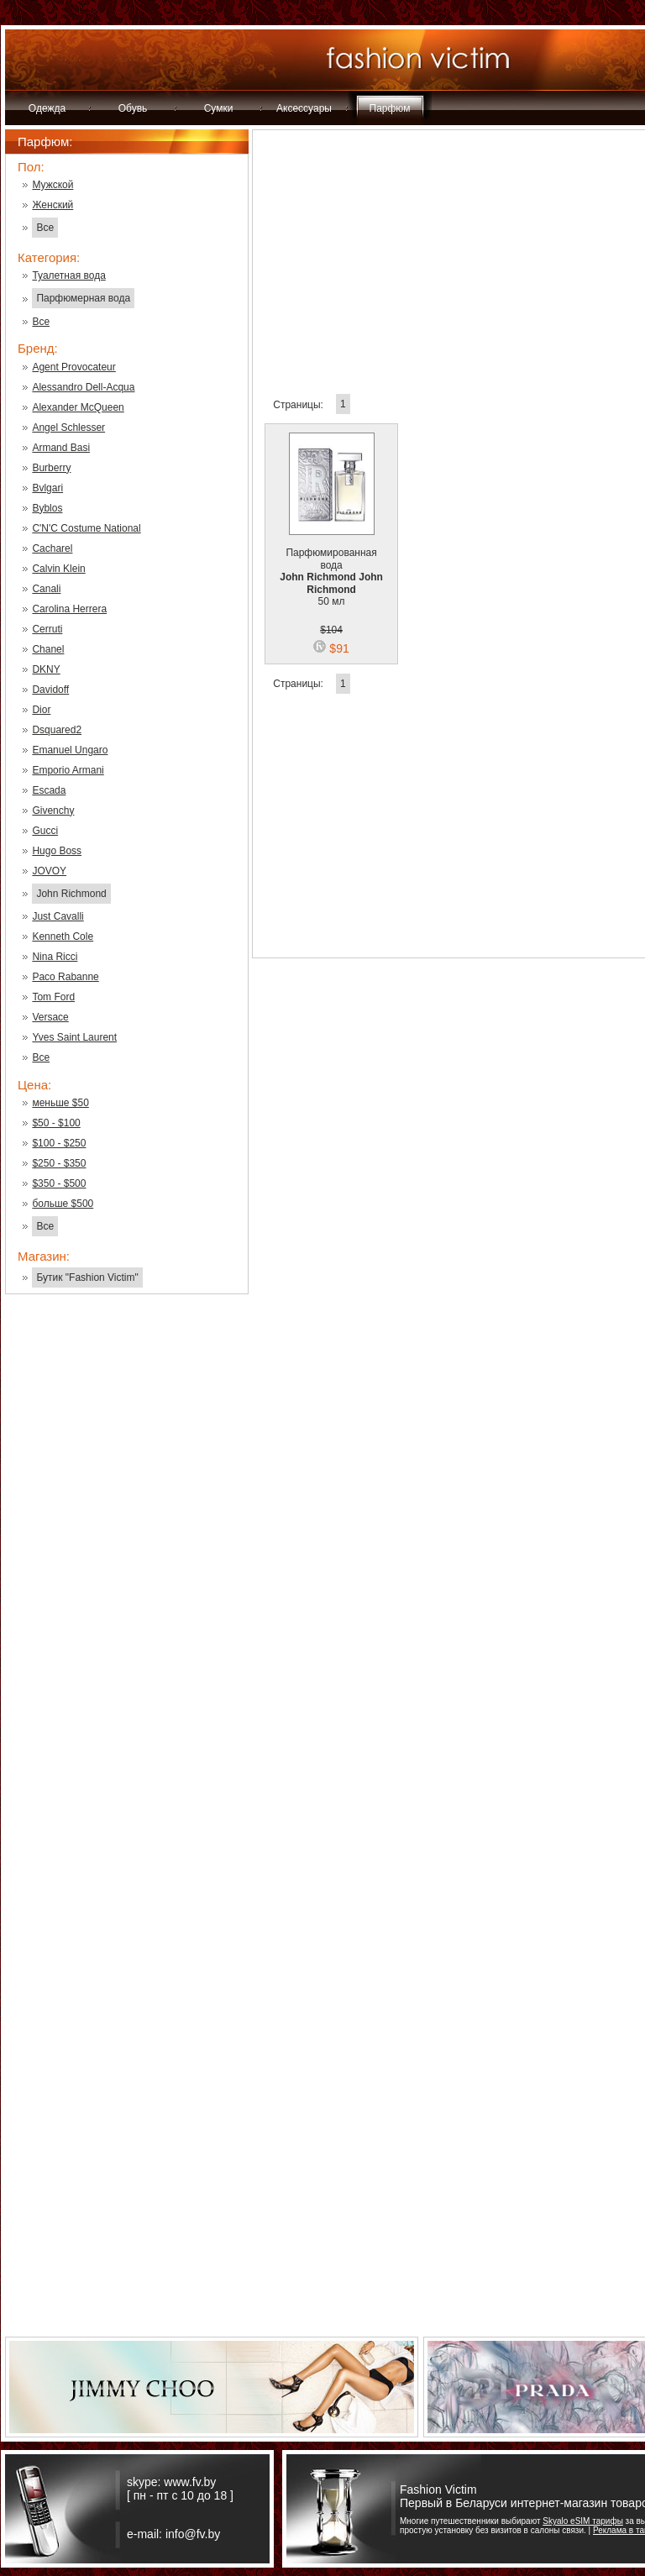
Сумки (218, 108)
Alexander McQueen (77, 407)
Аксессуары (304, 108)
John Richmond (71, 894)
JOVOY (49, 871)
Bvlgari (47, 488)
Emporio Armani (67, 770)
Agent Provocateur (73, 367)
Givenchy (53, 810)
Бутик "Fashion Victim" (87, 1277)
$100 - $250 (59, 1143)
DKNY (46, 669)
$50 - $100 (56, 1123)
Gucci (45, 831)
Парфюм (390, 108)
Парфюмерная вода (83, 298)
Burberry (51, 468)
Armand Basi (61, 448)
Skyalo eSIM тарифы (583, 2521)
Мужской (52, 185)
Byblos (47, 508)
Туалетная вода (68, 275)
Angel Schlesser (68, 427)
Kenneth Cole (62, 936)
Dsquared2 (56, 730)
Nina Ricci (54, 957)
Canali (46, 589)
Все (45, 227)
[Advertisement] (127, 1576)
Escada (49, 790)
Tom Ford (53, 997)
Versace (50, 1017)
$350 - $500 (59, 1183)
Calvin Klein (58, 568)
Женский (52, 205)
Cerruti (47, 629)
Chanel (48, 649)
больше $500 (62, 1203)
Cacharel (52, 548)
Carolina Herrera (69, 609)
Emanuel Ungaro (70, 750)
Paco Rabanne (65, 977)
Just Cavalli (57, 916)
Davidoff (50, 689)
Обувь (133, 108)
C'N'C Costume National (86, 528)
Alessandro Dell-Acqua (83, 387)
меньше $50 (60, 1103)
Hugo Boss (56, 851)
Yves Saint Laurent (74, 1037)
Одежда (47, 108)
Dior (41, 710)
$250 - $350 (59, 1163)
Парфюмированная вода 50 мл (331, 566)
